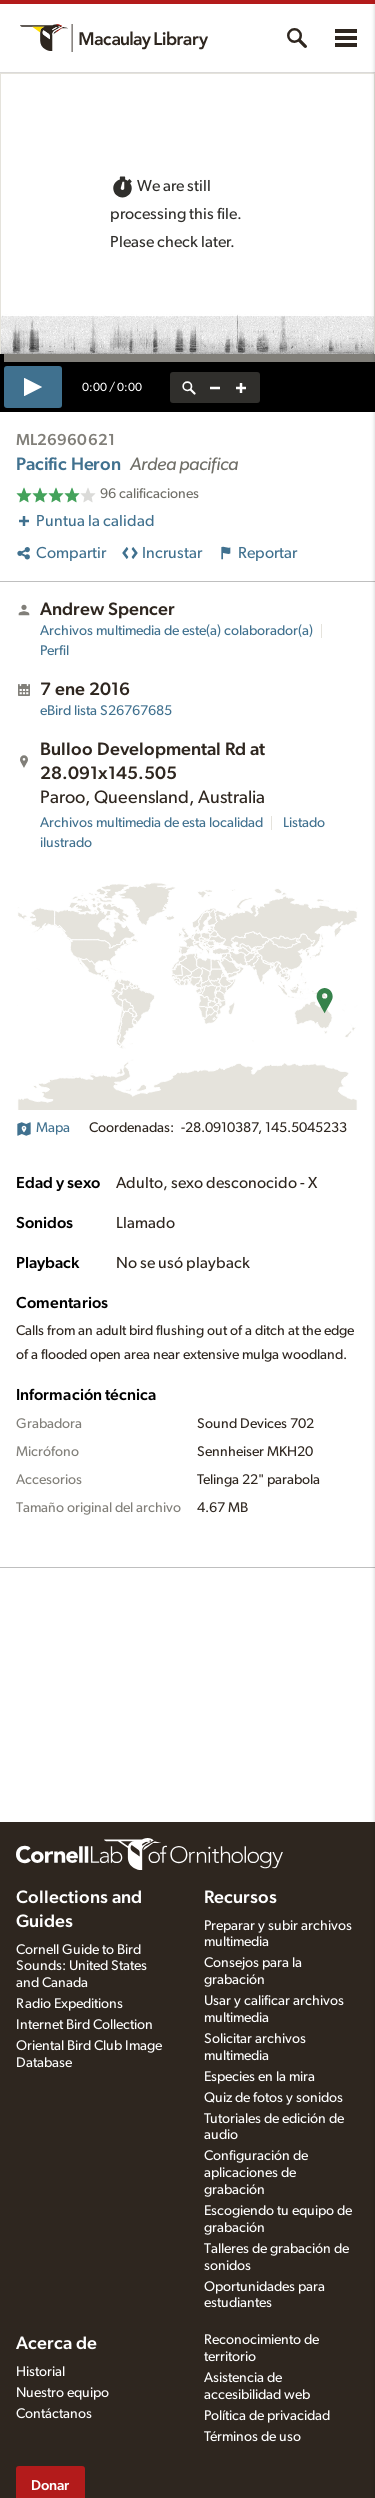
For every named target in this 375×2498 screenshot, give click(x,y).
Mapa (43, 1128)
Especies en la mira (259, 2077)
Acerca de (56, 2344)
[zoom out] (215, 387)
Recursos (240, 1898)
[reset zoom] (189, 387)
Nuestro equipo (62, 2393)
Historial (40, 2372)
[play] (33, 387)
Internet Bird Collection (84, 2025)
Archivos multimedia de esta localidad (151, 823)
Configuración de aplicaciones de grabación (256, 2173)
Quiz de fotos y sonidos (273, 2098)
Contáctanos (54, 2414)
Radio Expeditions (69, 2004)
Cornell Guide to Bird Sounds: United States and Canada (81, 1967)
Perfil (54, 651)
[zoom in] (241, 387)
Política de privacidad (267, 2416)
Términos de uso (252, 2437)
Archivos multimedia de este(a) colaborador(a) (176, 631)
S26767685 (106, 711)
